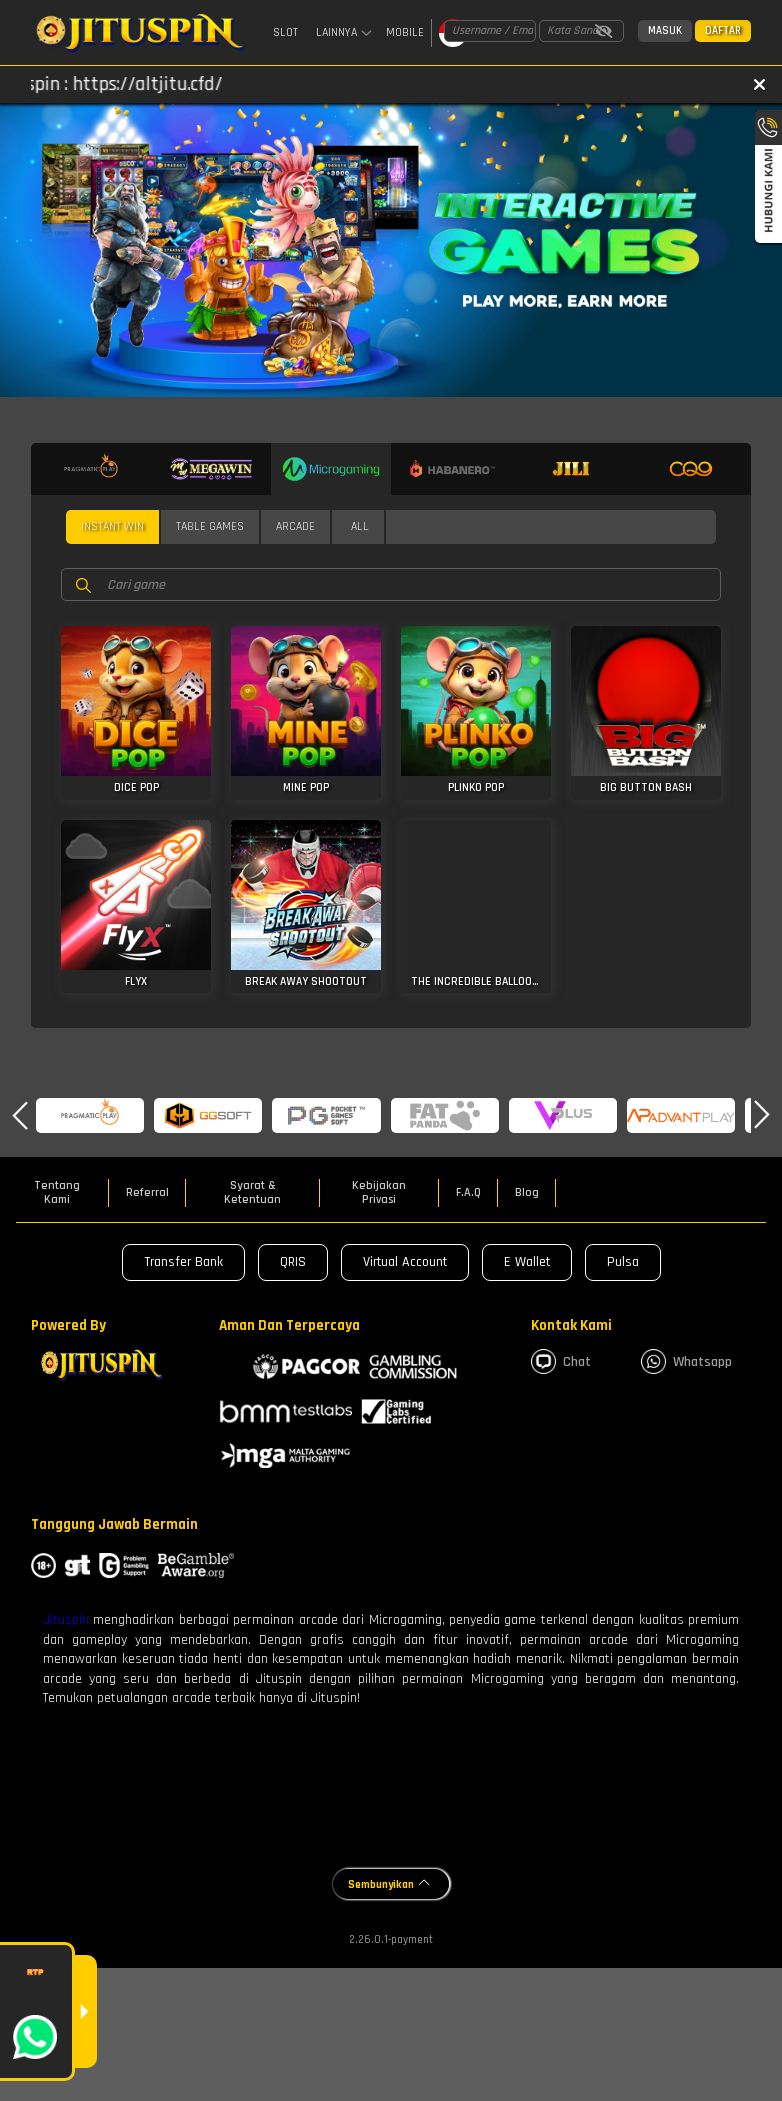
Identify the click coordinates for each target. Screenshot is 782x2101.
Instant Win (112, 526)
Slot (285, 32)
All (360, 526)
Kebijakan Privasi (379, 1193)
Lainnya (344, 33)
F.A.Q (468, 1193)
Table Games (210, 526)
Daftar (723, 31)
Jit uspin (58, 1620)
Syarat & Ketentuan (252, 1193)
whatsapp (686, 1361)
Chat (561, 1361)
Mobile (405, 32)
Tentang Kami (57, 1193)
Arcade (295, 526)
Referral (147, 1193)
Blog (527, 1193)
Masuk (665, 31)
